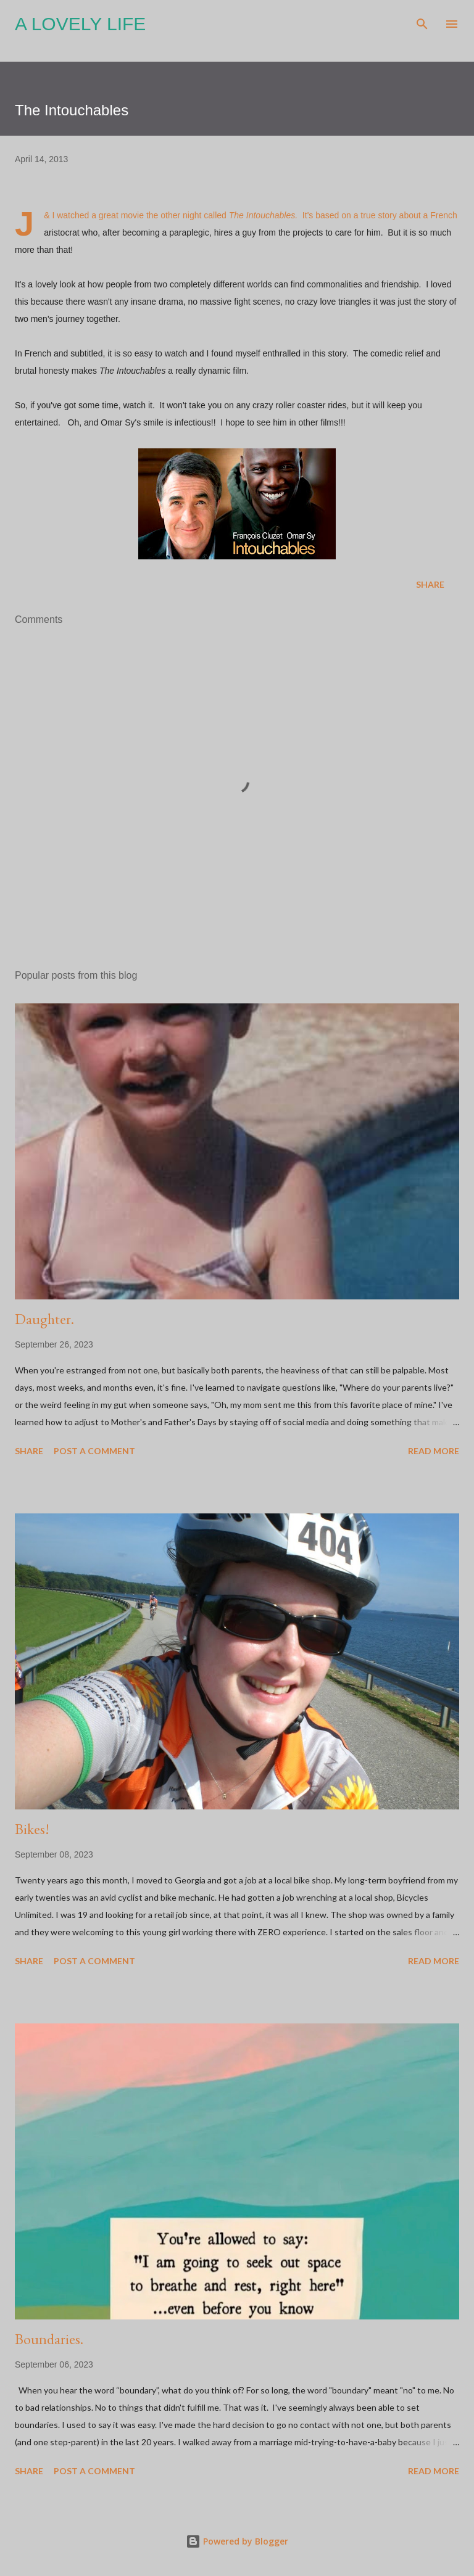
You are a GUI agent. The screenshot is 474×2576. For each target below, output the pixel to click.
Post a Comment (94, 1451)
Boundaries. (49, 2338)
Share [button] (430, 584)
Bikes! (32, 1828)
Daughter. (44, 1318)
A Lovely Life (80, 24)
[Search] (422, 22)
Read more (433, 1451)
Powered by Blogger (237, 2541)
